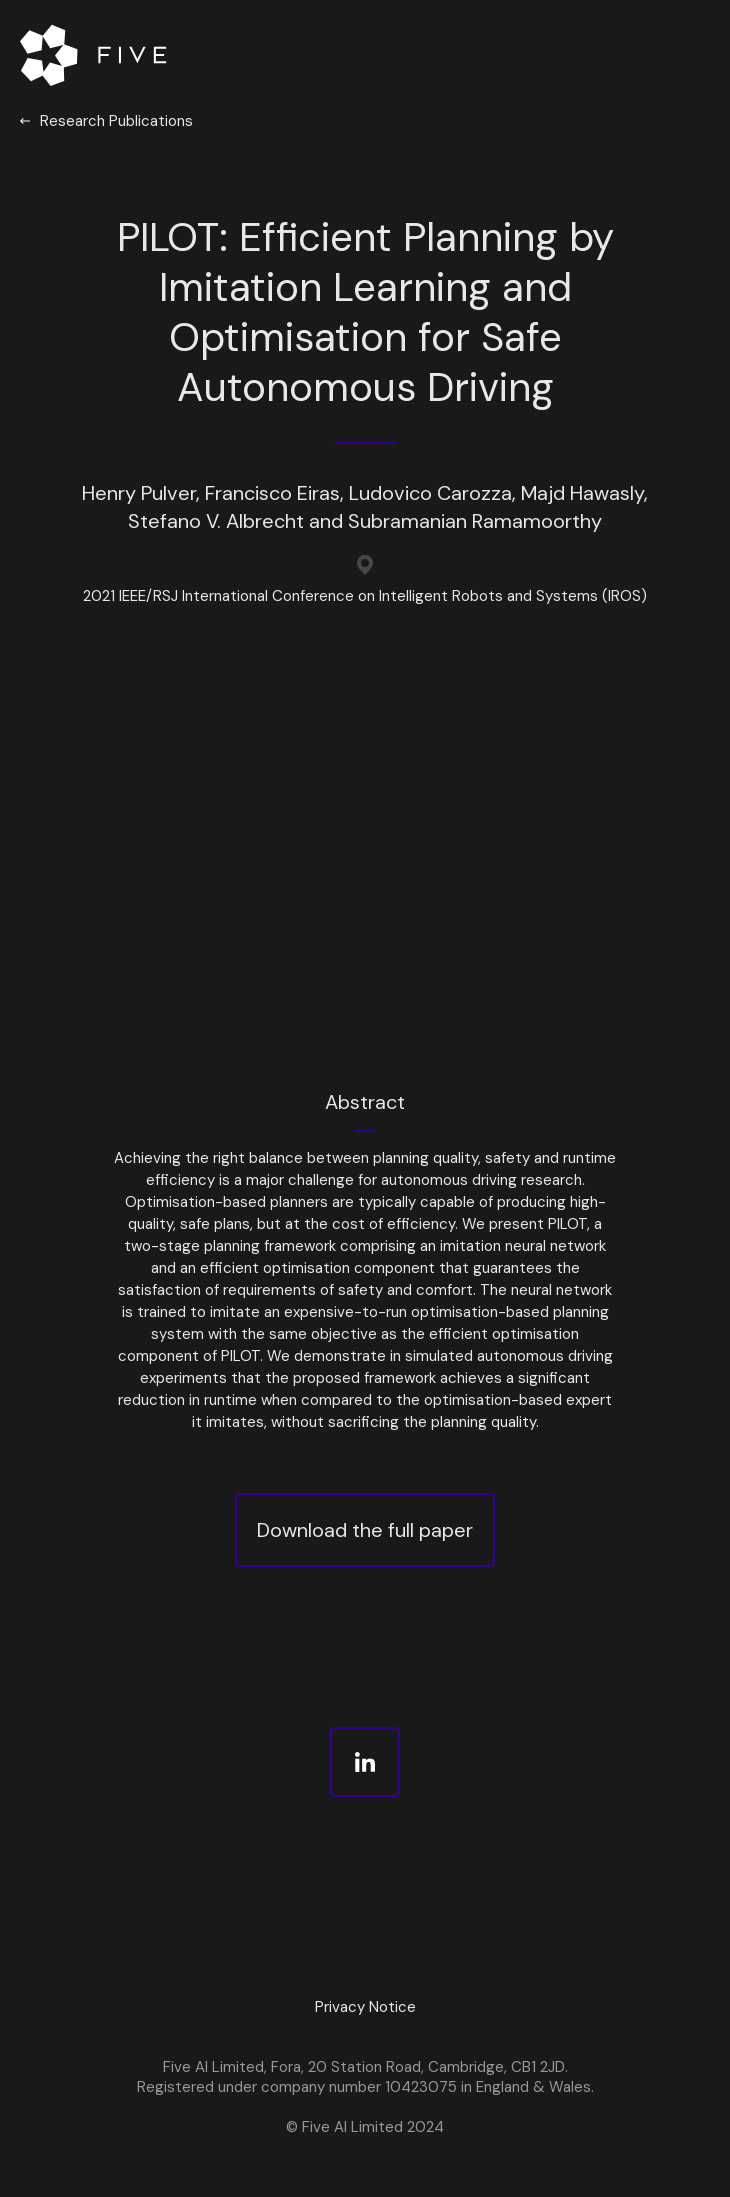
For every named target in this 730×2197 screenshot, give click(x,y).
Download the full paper (365, 1530)
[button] (675, 55)
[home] (97, 55)
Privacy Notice (365, 2007)
